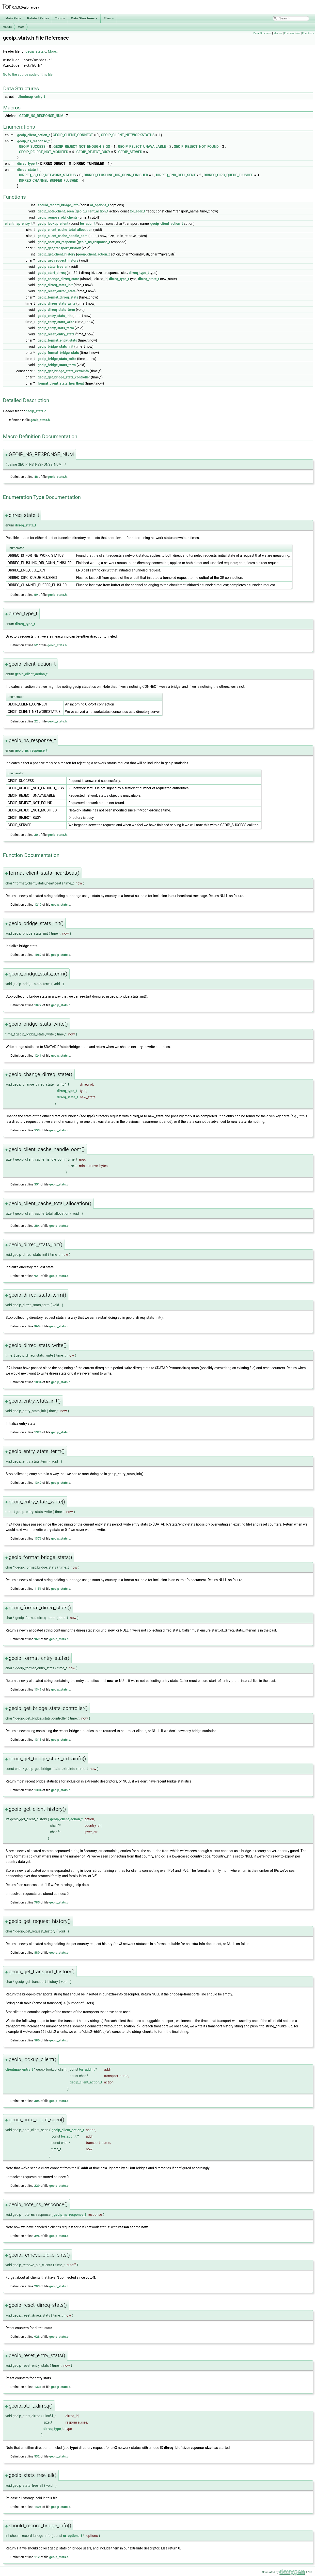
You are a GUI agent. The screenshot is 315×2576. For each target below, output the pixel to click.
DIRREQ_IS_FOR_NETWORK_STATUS (47, 175)
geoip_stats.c (36, 51)
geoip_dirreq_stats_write (57, 303)
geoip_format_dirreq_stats (58, 297)
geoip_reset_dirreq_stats (57, 291)
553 (37, 1130)
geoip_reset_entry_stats (56, 334)
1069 (38, 955)
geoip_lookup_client (53, 223)
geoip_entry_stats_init (55, 316)
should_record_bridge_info (58, 205)
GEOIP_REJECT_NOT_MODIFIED (43, 152)
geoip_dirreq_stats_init (55, 285)
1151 (38, 1588)
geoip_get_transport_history (59, 248)
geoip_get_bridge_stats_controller (64, 377)
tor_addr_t (137, 211)
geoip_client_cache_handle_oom (63, 236)
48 (36, 477)
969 (37, 1639)
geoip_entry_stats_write (56, 322)
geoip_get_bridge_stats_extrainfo (63, 371)
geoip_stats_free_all (53, 267)
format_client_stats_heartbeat (61, 383)
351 (37, 1184)
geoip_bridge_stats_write (57, 359)
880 (37, 1952)
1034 (38, 1382)
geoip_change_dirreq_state (58, 279)
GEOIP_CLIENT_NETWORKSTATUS (128, 135)
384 (37, 1226)
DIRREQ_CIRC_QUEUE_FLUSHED (228, 175)
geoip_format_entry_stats (57, 340)
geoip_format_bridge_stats (58, 353)
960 (37, 1326)
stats (21, 26)
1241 (38, 1055)
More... (53, 51)
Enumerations (292, 33)
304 (37, 2101)
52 (36, 645)
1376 (38, 1538)
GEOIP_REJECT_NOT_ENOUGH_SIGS (81, 147)
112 (37, 2557)
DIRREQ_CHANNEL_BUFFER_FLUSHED (48, 180)
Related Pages (38, 18)
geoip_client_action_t (33, 135)
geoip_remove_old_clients (58, 217)
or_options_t (99, 205)
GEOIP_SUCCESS (32, 147)
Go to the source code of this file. (28, 74)
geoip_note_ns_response (57, 242)
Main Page (13, 18)
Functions (308, 33)
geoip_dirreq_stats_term (56, 310)
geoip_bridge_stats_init (55, 346)
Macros (277, 33)
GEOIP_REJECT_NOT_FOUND (196, 147)
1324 (38, 1432)
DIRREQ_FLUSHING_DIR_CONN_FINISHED (116, 175)
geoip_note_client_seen (56, 211)
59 (36, 595)
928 (37, 2336)
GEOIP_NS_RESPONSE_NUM (41, 116)
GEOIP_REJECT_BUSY (93, 152)
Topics (60, 18)
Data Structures (84, 18)
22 (36, 721)
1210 (38, 904)
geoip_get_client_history (56, 254)
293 (37, 2286)
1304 (38, 1790)
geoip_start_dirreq (52, 273)
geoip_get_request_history (58, 260)
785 (37, 1902)
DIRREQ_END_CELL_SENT (176, 175)
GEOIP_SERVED (130, 152)
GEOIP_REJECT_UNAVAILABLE (142, 147)
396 (37, 2236)
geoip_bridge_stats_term (57, 365)
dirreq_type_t (27, 163)
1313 (38, 1739)
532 (37, 2456)
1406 (38, 2507)
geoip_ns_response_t (33, 141)
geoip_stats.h (40, 420)
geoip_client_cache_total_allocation (65, 230)
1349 (38, 1689)
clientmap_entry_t (31, 97)
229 (37, 2185)
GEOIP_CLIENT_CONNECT (73, 135)
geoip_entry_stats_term (56, 328)
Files (109, 18)
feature (7, 26)
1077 (38, 1005)
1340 (38, 1482)
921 (37, 1276)
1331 (38, 2387)
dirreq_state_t (27, 170)
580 (37, 2040)
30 (36, 835)
